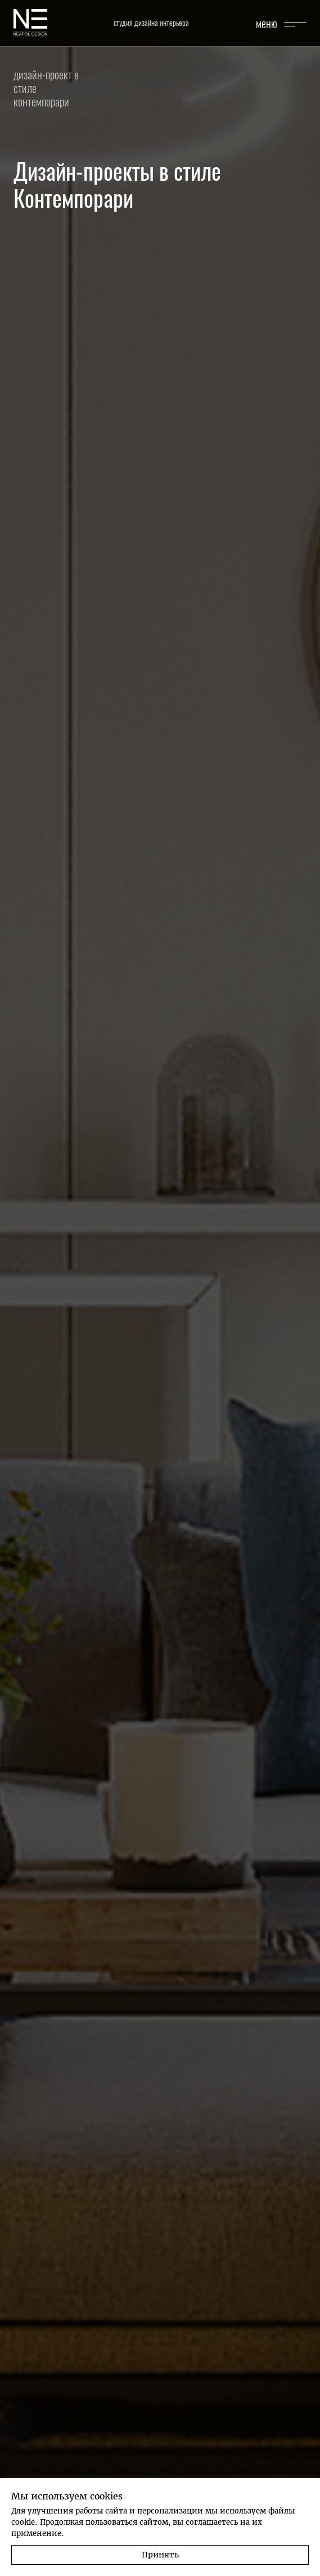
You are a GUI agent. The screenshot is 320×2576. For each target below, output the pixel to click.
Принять (160, 2555)
